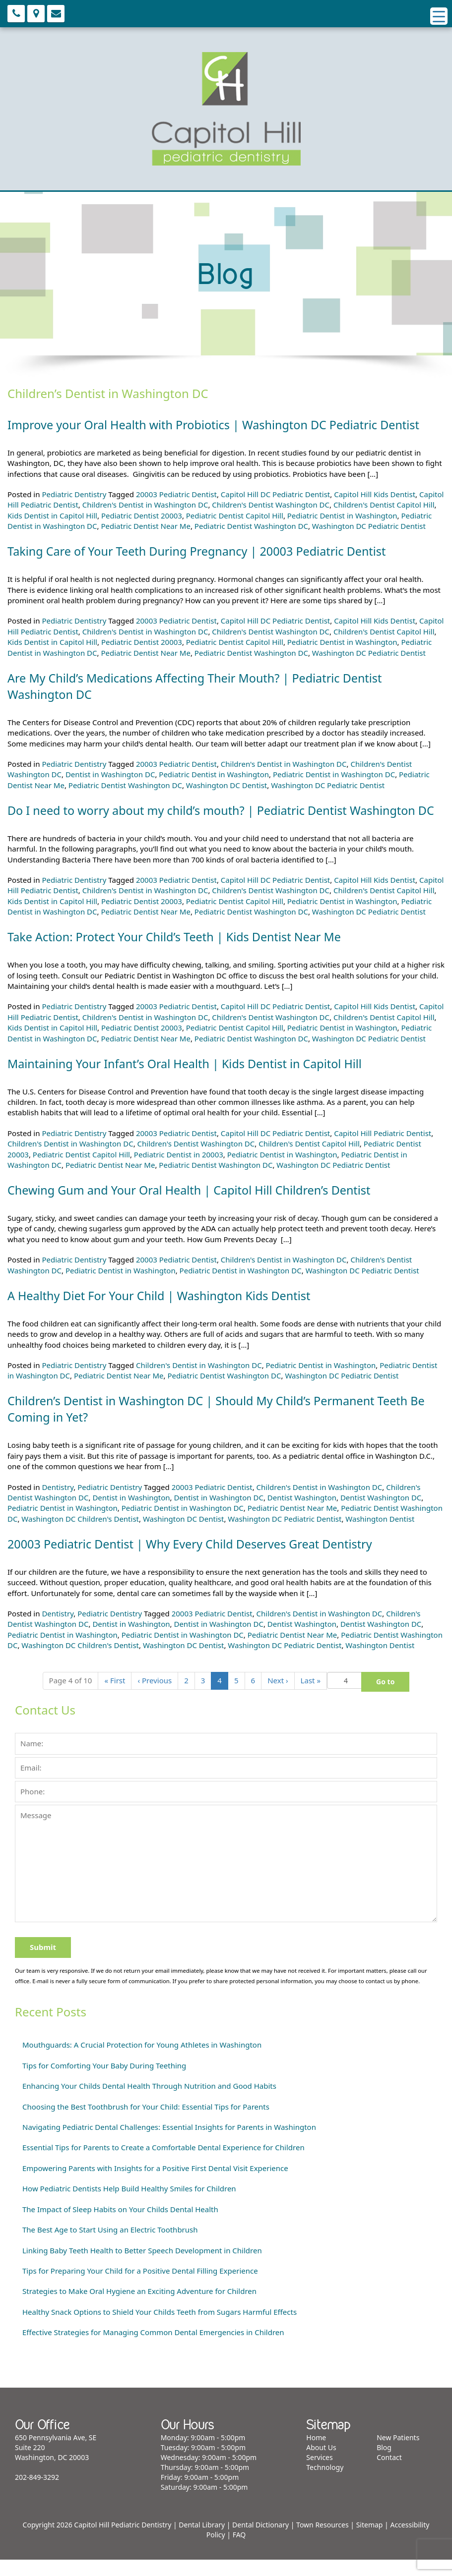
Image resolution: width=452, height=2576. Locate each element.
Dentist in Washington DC (110, 774)
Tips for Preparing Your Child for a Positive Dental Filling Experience (140, 2287)
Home (316, 2454)
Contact (389, 2473)
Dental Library (202, 2541)
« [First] (114, 1697)
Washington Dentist (379, 1535)
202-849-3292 (37, 2493)
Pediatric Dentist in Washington (342, 515)
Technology (324, 2483)
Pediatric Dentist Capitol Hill (234, 515)
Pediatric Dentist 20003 (141, 515)
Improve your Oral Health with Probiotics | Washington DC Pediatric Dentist (218, 424)
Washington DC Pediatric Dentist (369, 526)
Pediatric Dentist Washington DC (251, 526)
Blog (384, 2463)
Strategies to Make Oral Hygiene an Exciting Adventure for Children (139, 2307)
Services (319, 2473)
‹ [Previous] (154, 1697)
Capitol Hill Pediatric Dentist (382, 1149)
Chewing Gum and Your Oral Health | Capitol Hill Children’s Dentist (193, 1206)
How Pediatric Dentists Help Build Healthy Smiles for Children (129, 2205)
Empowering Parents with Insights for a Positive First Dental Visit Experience (155, 2184)
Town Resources (322, 2541)
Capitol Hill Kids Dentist (374, 494)
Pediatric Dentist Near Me (146, 526)
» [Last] (311, 1697)
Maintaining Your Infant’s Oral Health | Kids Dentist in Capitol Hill (189, 1080)
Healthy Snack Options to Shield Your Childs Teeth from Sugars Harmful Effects (159, 2328)
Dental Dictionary (260, 2541)
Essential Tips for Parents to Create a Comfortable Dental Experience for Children (163, 2164)
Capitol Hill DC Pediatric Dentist (275, 494)
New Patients (398, 2454)
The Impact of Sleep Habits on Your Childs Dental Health (120, 2226)
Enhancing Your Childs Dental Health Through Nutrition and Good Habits (149, 2102)
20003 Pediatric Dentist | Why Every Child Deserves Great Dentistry (194, 1560)
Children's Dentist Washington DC (270, 505)
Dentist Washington (301, 1514)
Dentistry (57, 1503)
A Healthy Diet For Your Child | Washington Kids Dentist (163, 1312)
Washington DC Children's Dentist (80, 1535)
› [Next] (277, 1697)
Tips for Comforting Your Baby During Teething (104, 2082)
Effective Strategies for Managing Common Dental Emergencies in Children (153, 2348)
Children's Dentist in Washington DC (145, 505)
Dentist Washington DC (380, 1514)
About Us (321, 2463)
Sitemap (369, 2541)
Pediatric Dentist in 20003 (178, 1171)
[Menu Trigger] (439, 16)
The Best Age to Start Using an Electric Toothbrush (110, 2246)
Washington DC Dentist (226, 785)
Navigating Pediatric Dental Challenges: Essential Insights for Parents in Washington (169, 2143)
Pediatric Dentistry (74, 494)
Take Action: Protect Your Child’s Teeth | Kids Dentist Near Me (178, 953)
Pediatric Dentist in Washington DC (334, 774)
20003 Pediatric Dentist (176, 494)
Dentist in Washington (131, 1514)
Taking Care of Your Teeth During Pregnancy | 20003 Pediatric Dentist (201, 551)
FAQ (239, 2551)
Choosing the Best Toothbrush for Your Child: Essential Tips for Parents (145, 2123)
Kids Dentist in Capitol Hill (52, 515)
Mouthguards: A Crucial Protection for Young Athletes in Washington (141, 2061)
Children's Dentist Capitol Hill (384, 505)
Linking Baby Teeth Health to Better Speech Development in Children (142, 2267)
